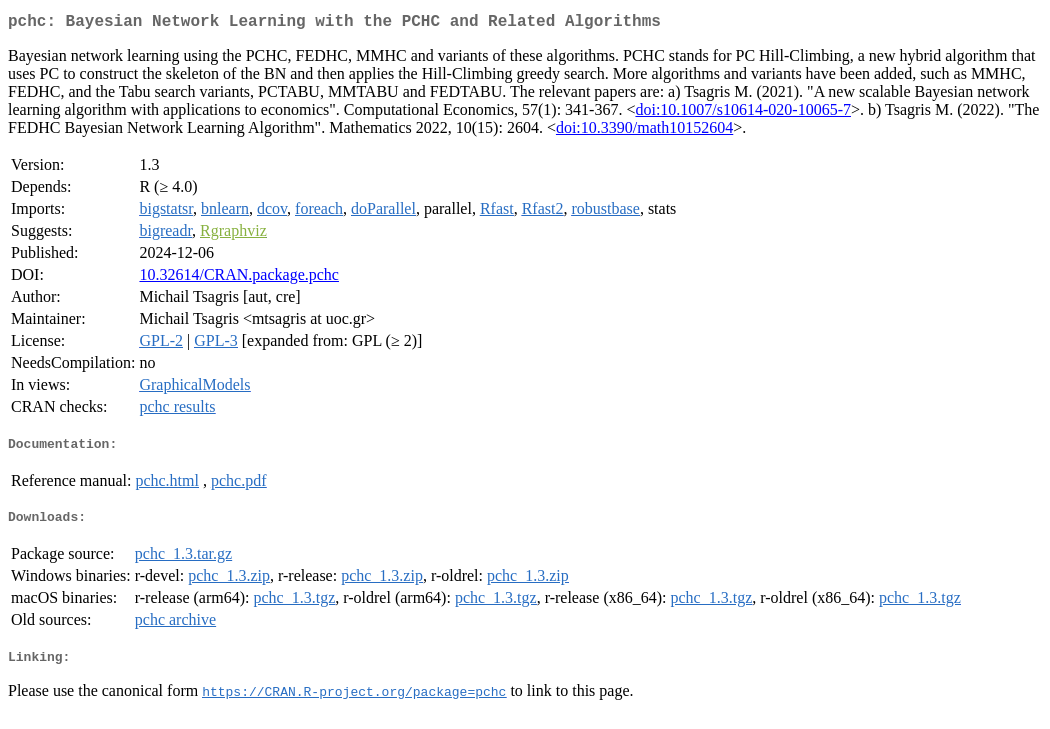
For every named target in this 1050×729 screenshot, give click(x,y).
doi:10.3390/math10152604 (644, 131)
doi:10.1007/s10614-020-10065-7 (743, 113)
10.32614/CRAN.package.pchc (239, 278)
